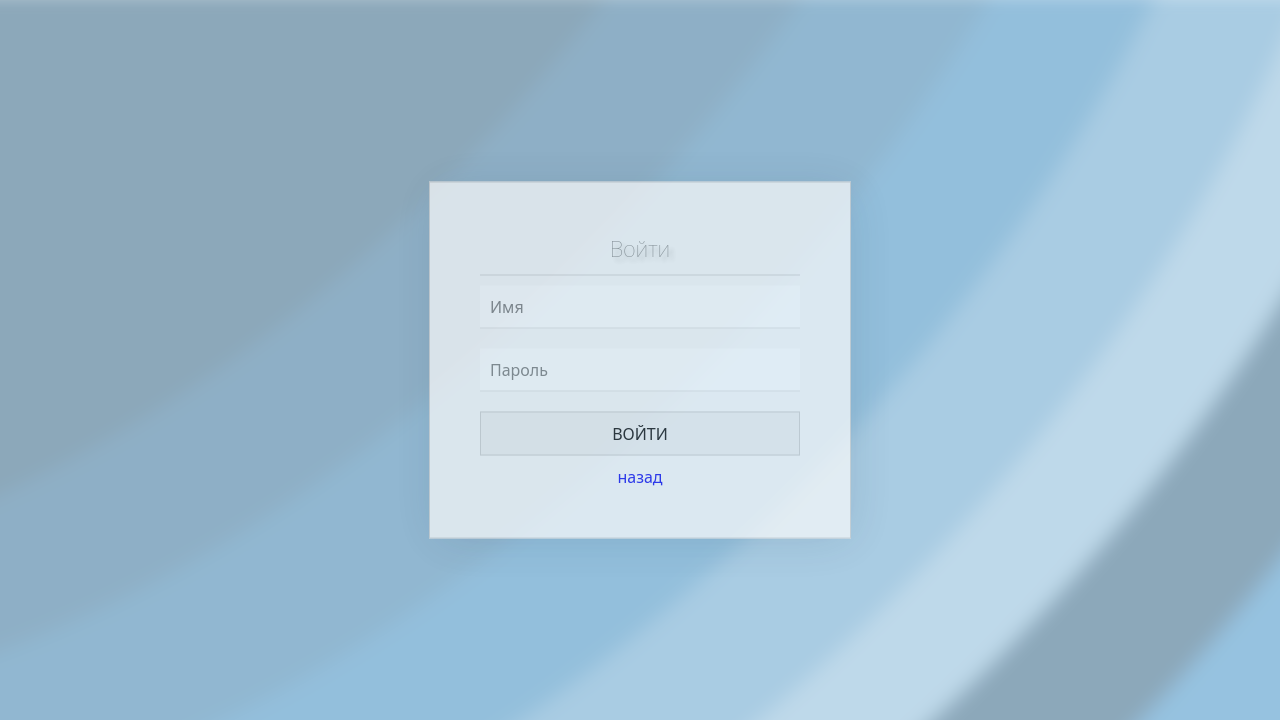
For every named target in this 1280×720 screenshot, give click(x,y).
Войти (640, 434)
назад (639, 477)
